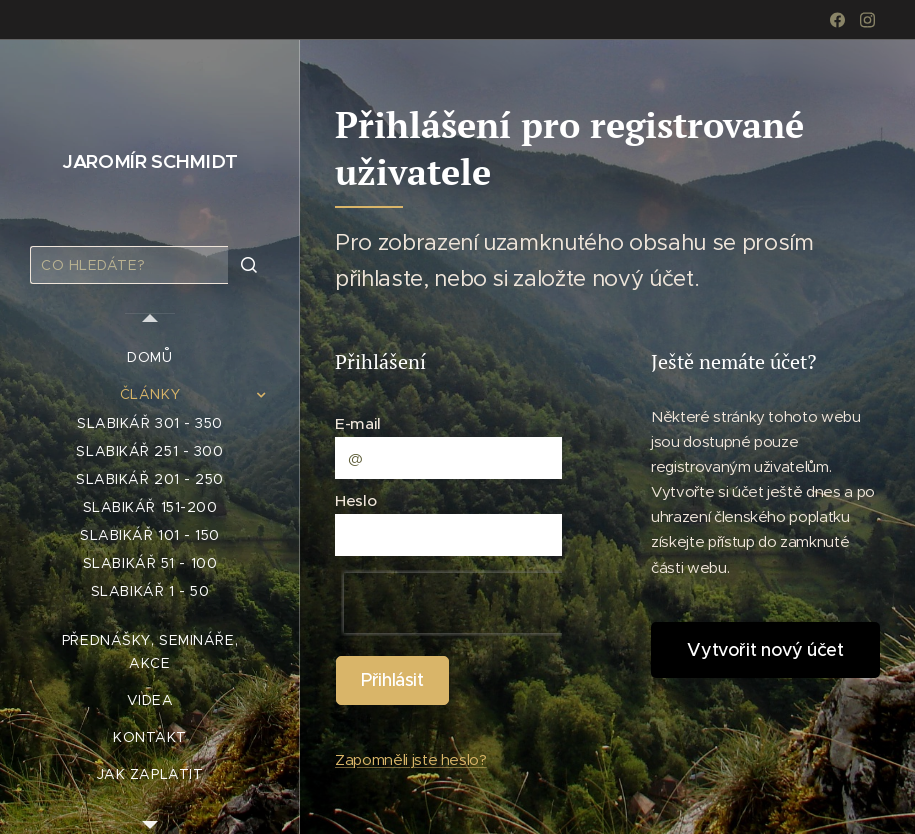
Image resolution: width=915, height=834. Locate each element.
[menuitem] (150, 357)
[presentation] (472, 603)
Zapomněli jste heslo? (411, 759)
